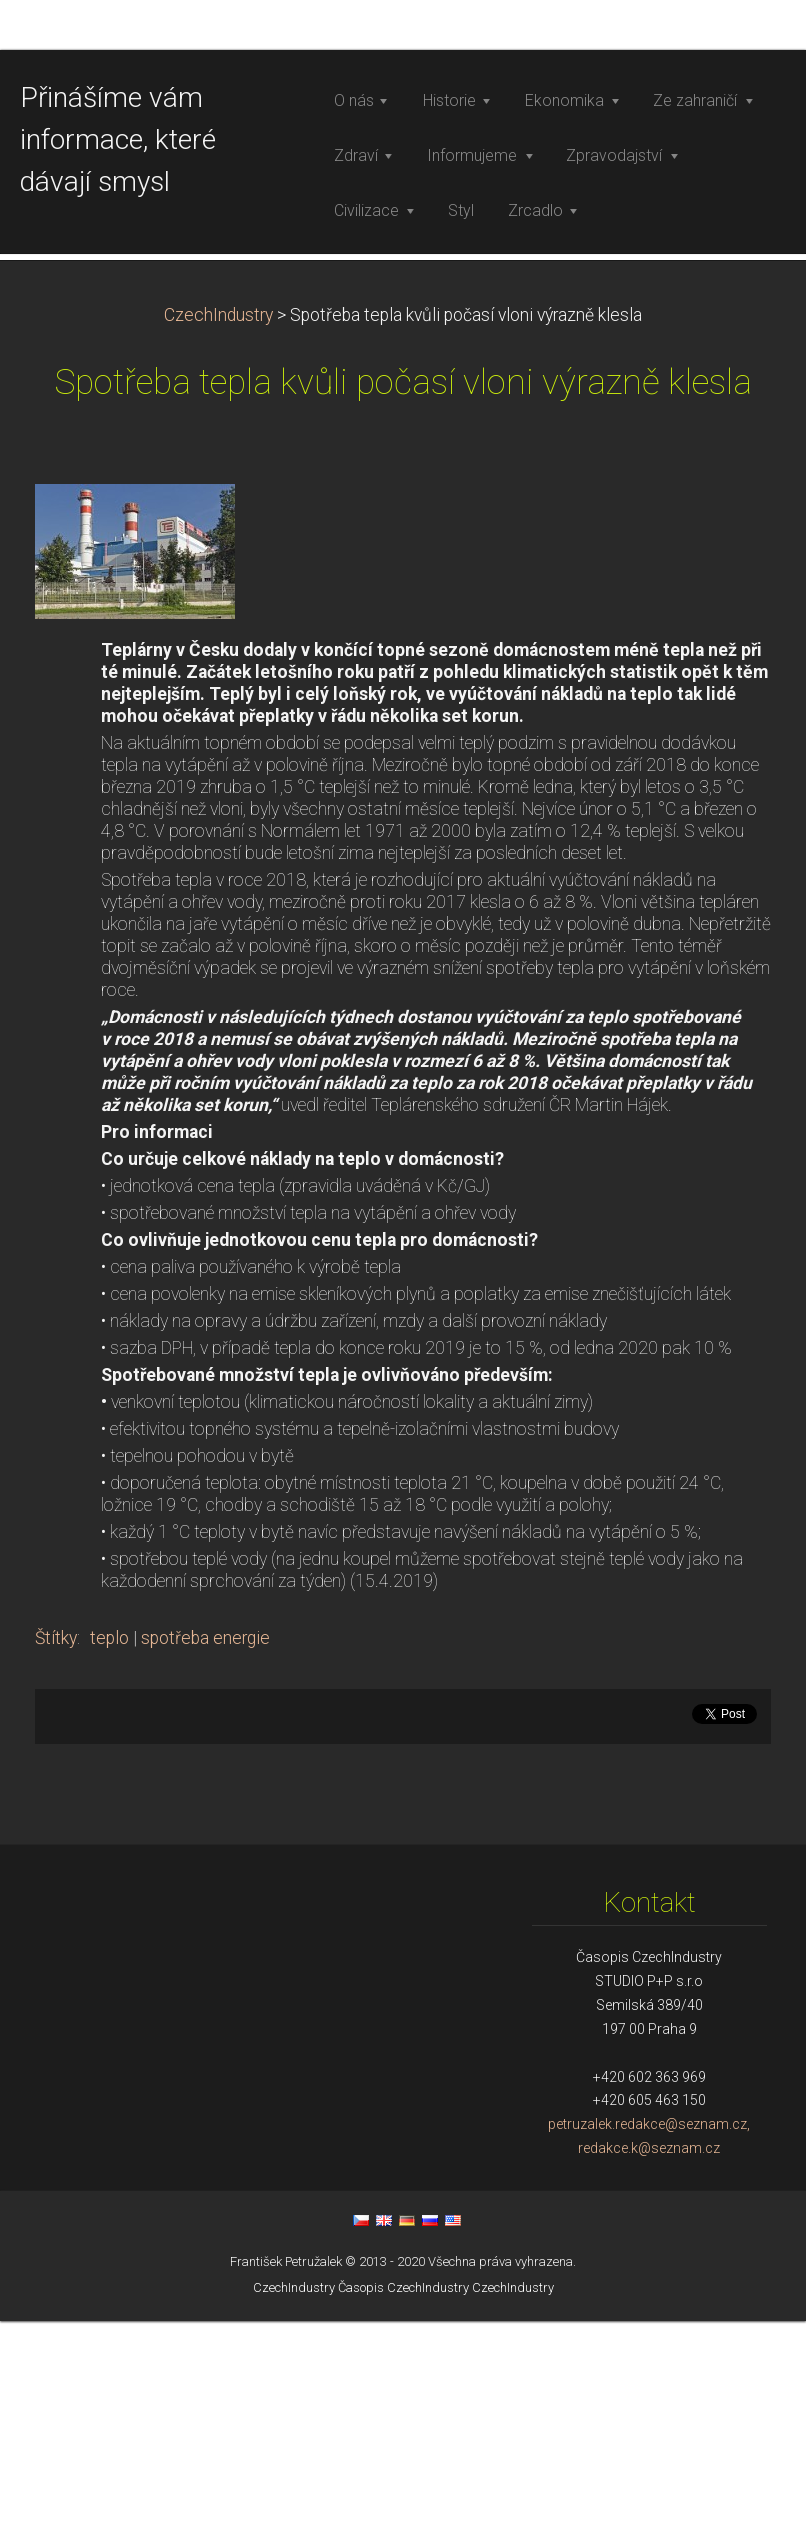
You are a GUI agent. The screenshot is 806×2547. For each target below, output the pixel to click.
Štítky (56, 1963)
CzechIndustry (218, 640)
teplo (109, 1963)
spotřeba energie (205, 1963)
